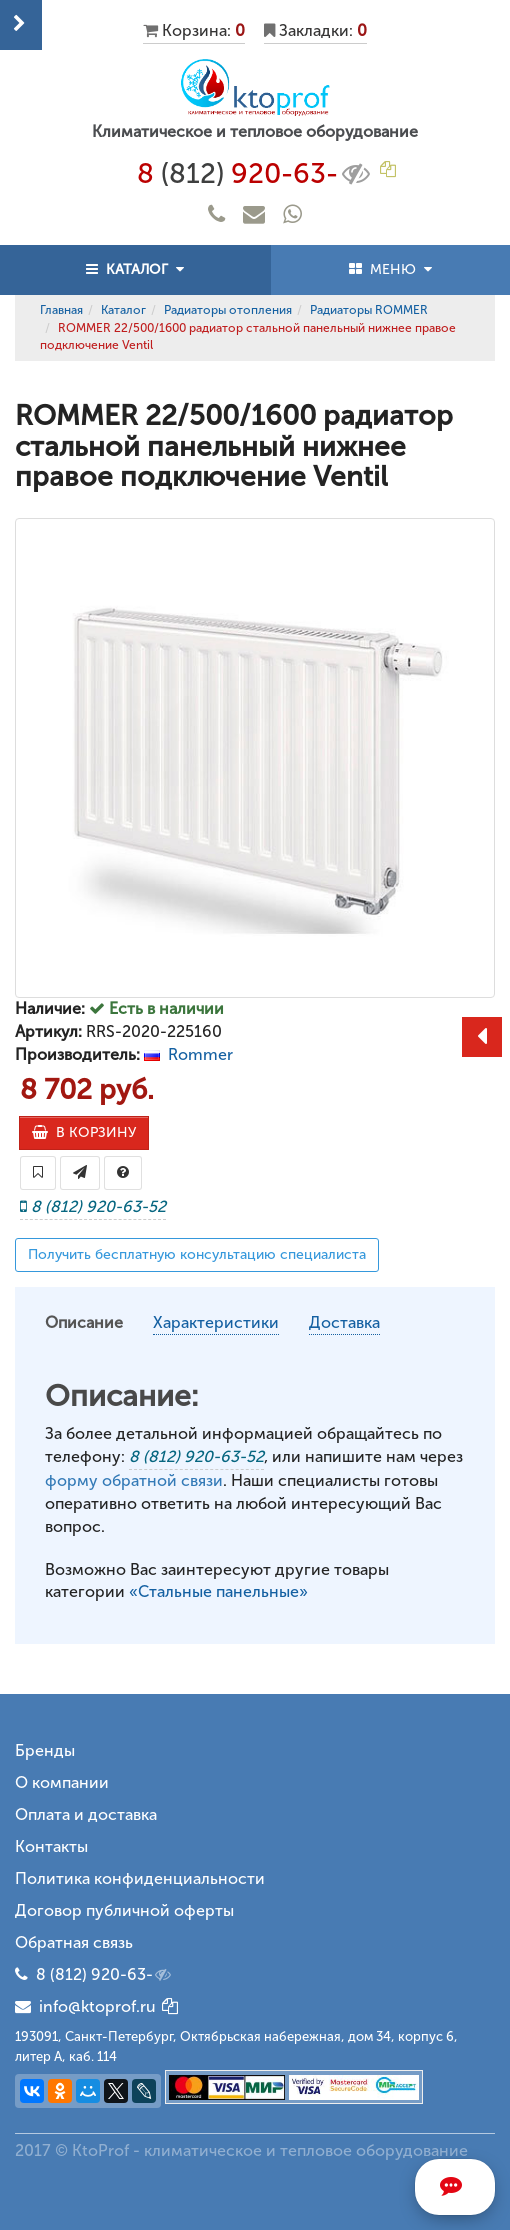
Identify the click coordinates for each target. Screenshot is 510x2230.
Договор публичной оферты (124, 1910)
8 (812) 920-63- (105, 1975)
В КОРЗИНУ (84, 1132)
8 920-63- (255, 174)
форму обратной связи (134, 1480)
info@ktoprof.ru (85, 2006)
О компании (62, 1782)
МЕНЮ (390, 269)
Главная (61, 310)
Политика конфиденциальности (140, 1878)
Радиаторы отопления (228, 310)
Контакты (51, 1846)
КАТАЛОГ (135, 269)
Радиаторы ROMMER (369, 310)
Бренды (45, 1750)
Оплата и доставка (86, 1814)
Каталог (123, 310)
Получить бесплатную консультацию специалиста (197, 1254)
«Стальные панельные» (218, 1591)
